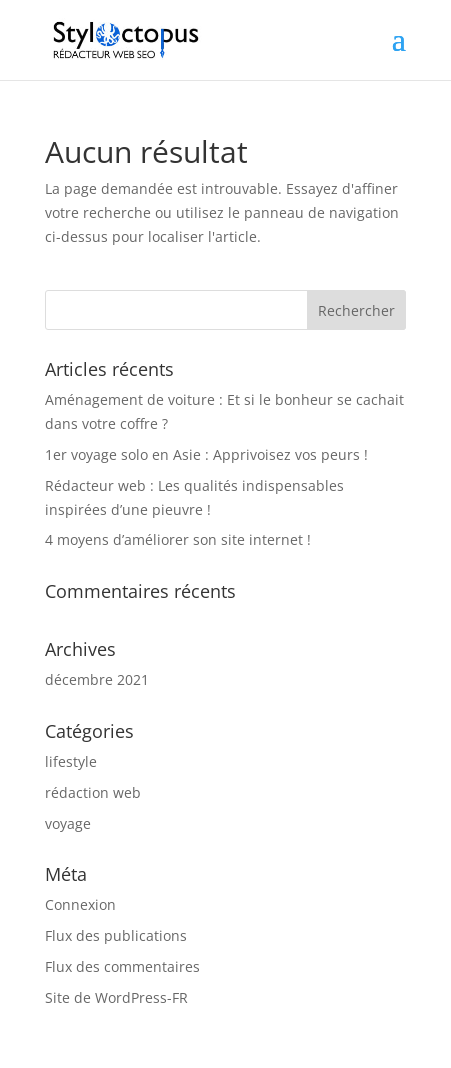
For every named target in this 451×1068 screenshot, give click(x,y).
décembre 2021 (97, 679)
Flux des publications (116, 935)
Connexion (80, 904)
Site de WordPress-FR (116, 997)
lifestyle (71, 761)
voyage (68, 823)
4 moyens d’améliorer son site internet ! (178, 539)
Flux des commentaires (122, 966)
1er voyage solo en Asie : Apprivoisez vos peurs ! (206, 454)
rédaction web (93, 792)
